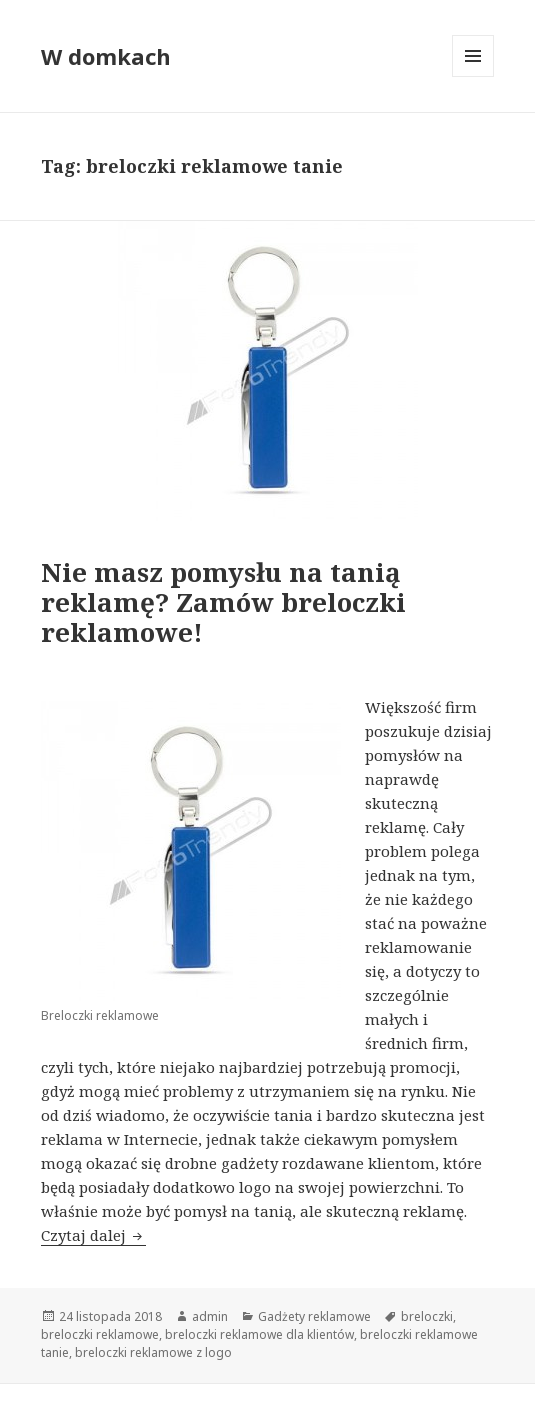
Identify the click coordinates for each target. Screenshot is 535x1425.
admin (210, 1316)
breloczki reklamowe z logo (153, 1352)
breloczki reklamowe (100, 1334)
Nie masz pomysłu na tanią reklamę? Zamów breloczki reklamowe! (223, 602)
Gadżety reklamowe (314, 1316)
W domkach (106, 56)
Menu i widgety (473, 76)
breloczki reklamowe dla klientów (259, 1334)
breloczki (427, 1316)
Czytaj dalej (93, 1235)
